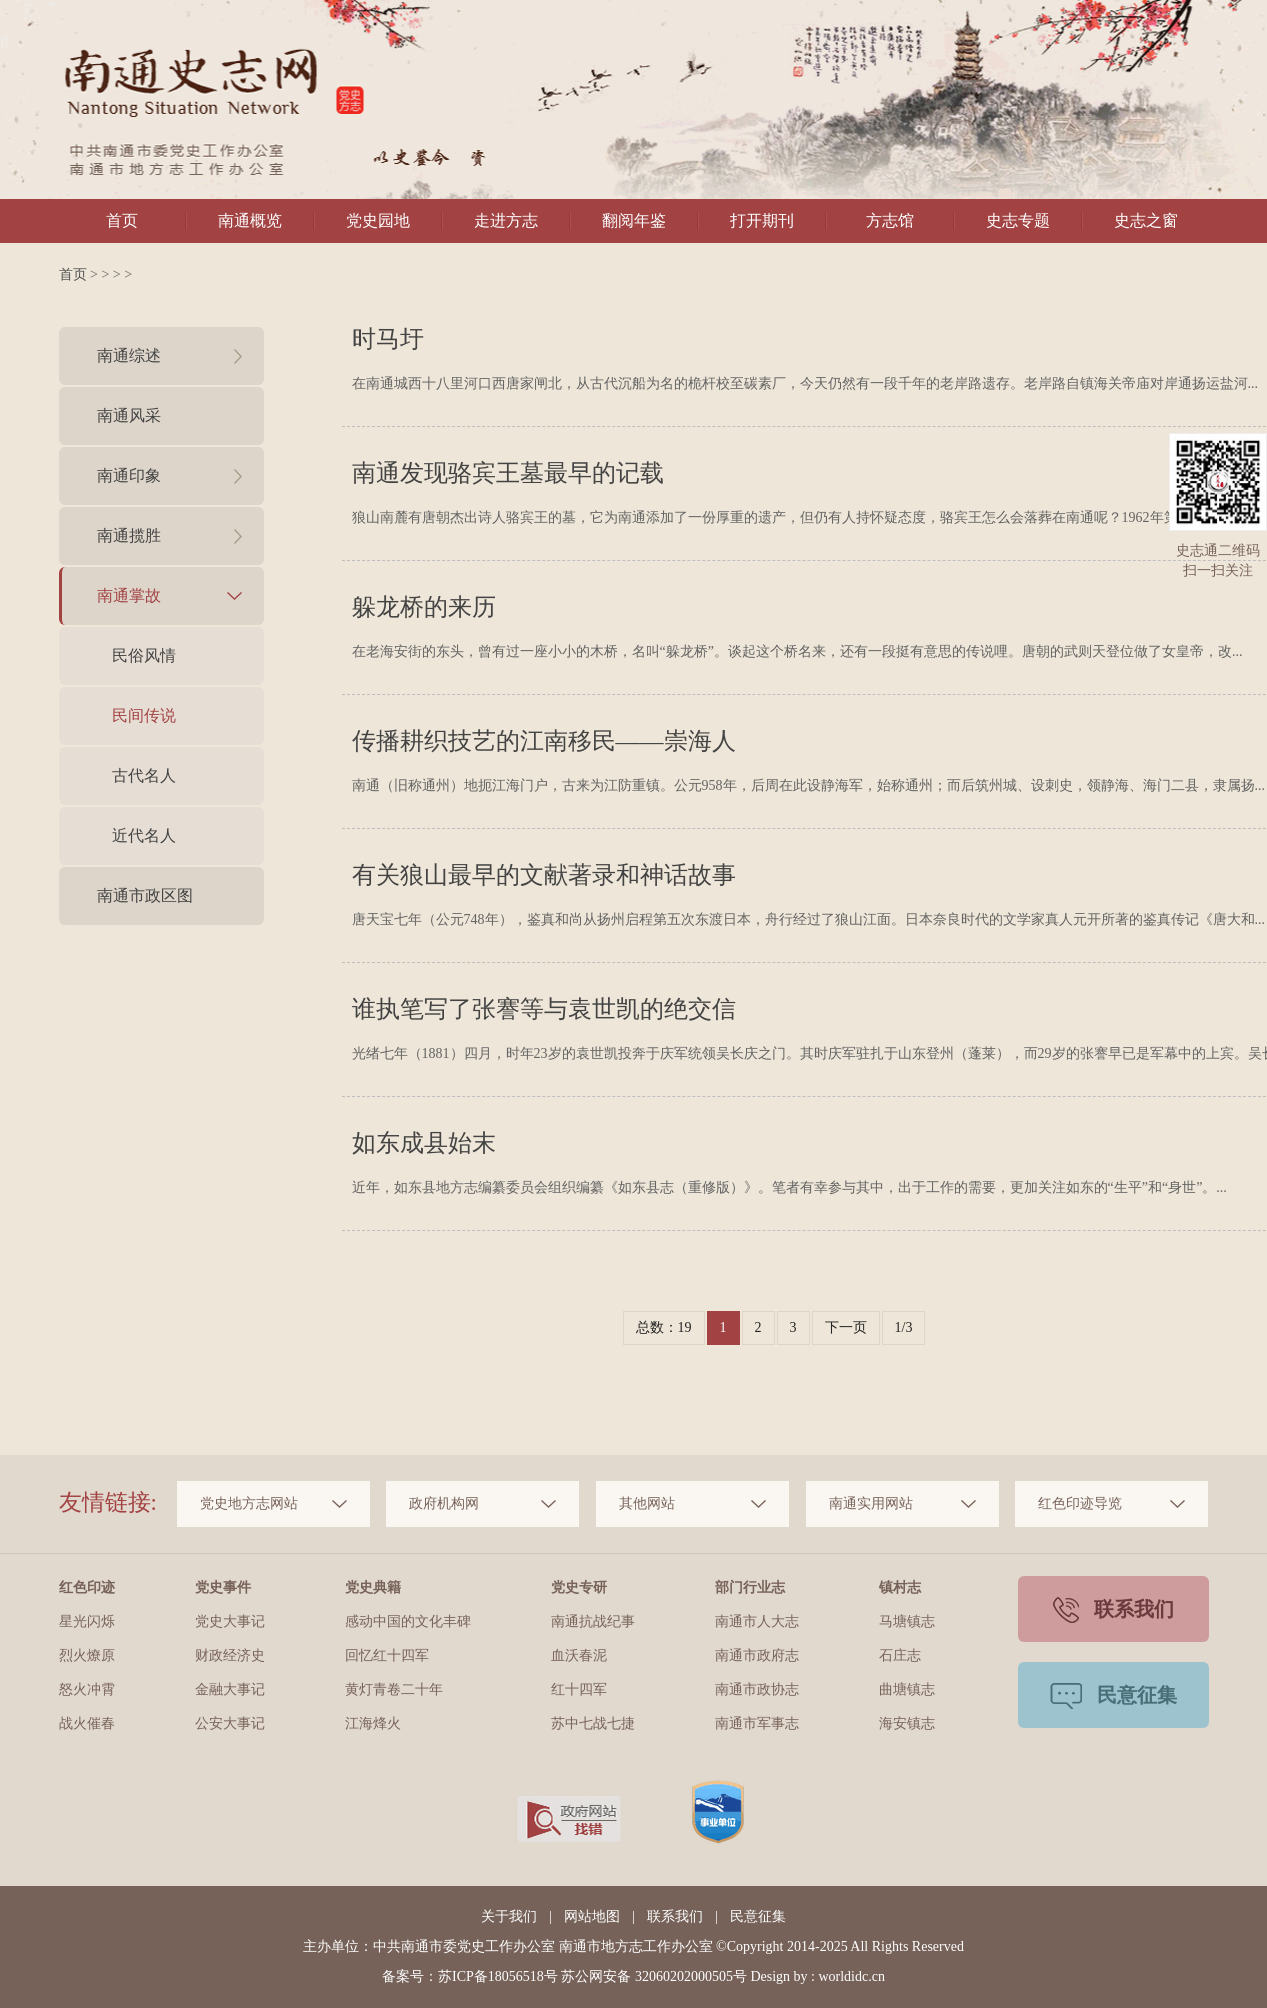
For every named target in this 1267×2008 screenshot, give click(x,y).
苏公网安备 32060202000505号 (654, 1976)
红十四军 (579, 1689)
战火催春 (87, 1723)
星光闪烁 (87, 1621)
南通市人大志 (757, 1621)
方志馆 (890, 220)
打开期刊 (762, 220)
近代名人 (144, 835)
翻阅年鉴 (634, 220)
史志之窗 (1146, 220)
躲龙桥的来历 (424, 607)
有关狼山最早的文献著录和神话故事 (544, 875)
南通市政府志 (757, 1655)
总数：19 (664, 1327)
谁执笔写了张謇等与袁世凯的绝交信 (544, 1009)
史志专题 (1018, 220)
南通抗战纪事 (593, 1621)
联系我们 (675, 1916)
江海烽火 (373, 1723)
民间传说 (144, 715)
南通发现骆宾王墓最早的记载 (508, 473)
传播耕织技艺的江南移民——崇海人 (544, 741)
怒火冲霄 (87, 1689)
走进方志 (506, 220)
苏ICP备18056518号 (498, 1976)
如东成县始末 (424, 1143)
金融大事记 (230, 1689)
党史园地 (378, 220)
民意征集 (758, 1916)
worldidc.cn (851, 1976)
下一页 (846, 1327)
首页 (122, 220)
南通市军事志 (757, 1723)
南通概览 (250, 220)
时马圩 (388, 339)
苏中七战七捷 (593, 1723)
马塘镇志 (907, 1621)
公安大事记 (230, 1723)
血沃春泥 (579, 1655)
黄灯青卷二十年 (394, 1689)
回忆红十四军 (387, 1655)
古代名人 (144, 775)
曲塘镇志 (907, 1689)
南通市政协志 (757, 1689)
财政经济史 (230, 1655)
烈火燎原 (87, 1655)
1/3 (904, 1327)
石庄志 (900, 1655)
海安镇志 (907, 1723)
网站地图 (592, 1916)
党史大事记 (230, 1621)
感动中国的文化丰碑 (408, 1621)
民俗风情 (144, 655)
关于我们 (509, 1916)
